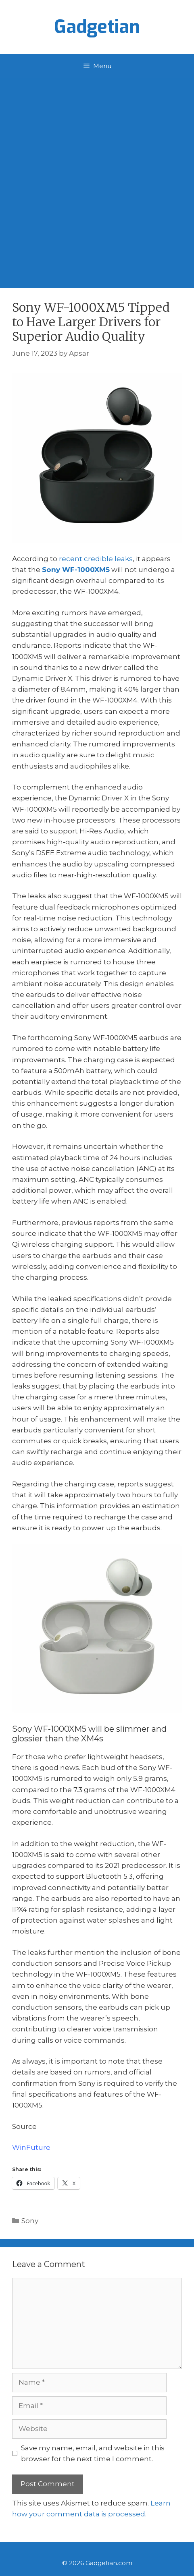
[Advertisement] (97, 179)
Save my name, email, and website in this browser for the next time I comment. (93, 2453)
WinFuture (31, 2147)
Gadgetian (97, 27)
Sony (29, 2221)
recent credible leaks (96, 559)
